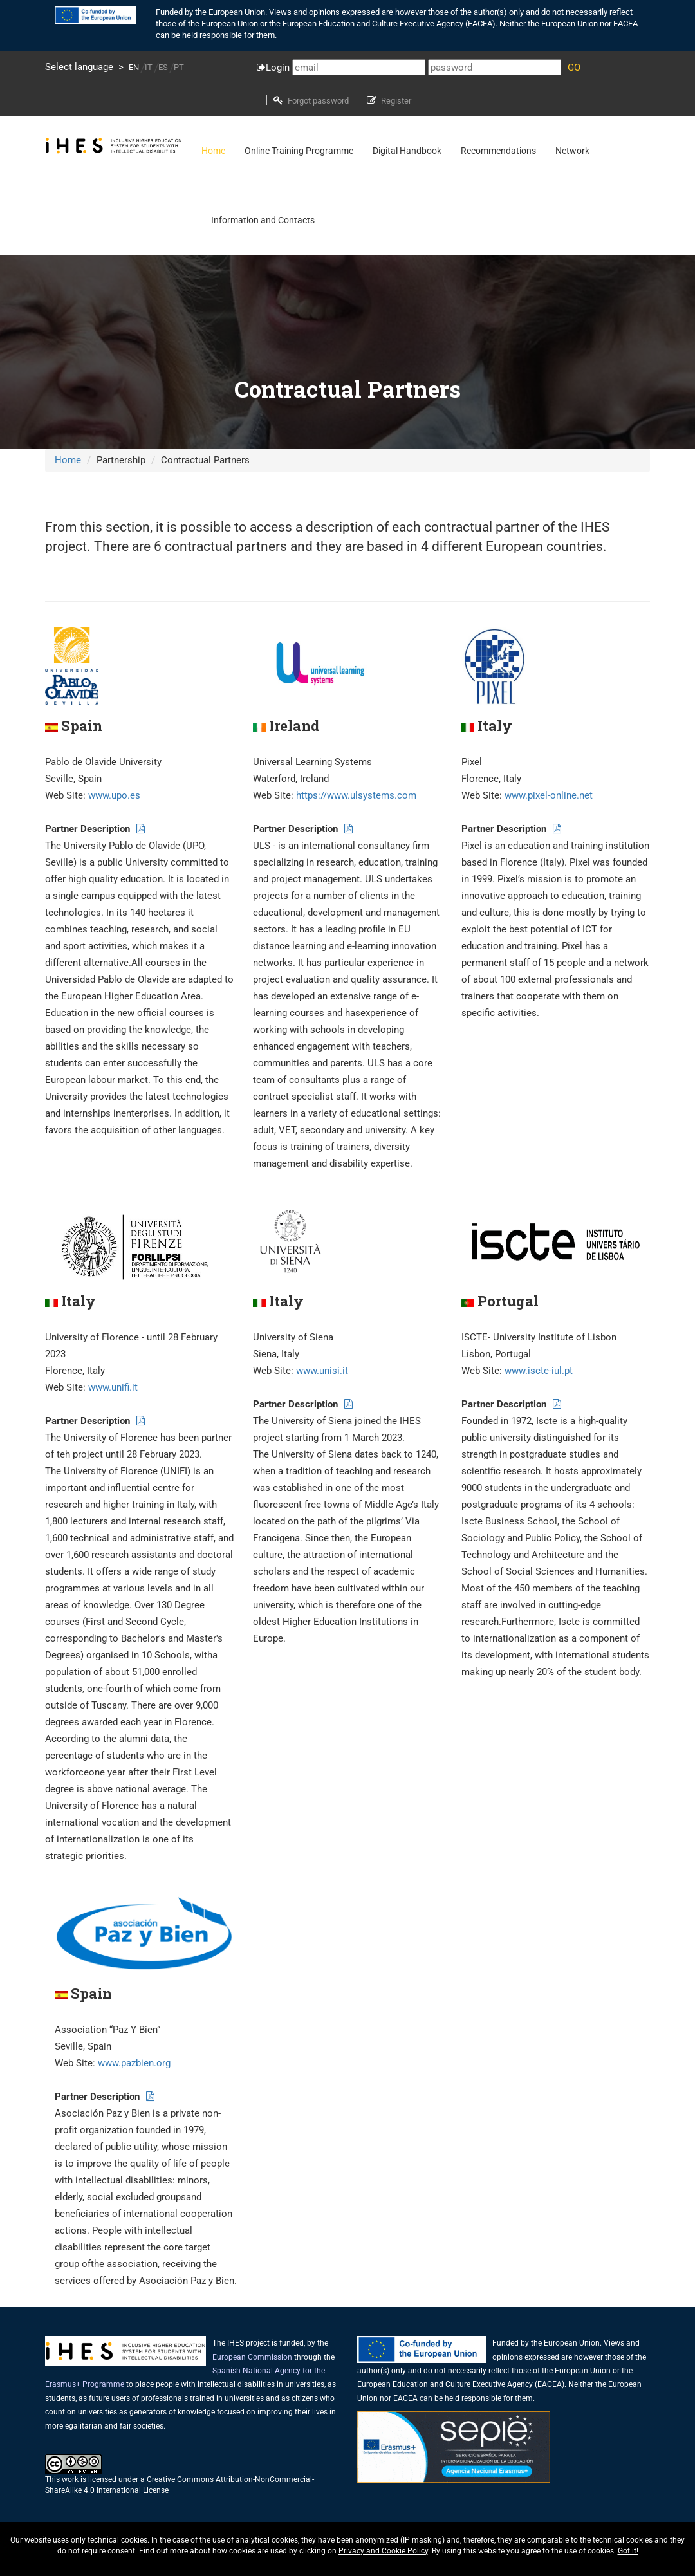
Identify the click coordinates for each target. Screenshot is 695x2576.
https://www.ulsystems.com (356, 795)
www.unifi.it (113, 1387)
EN (134, 67)
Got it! (628, 2550)
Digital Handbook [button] (407, 150)
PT (179, 67)
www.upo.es (114, 795)
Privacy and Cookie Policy (383, 2550)
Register (396, 101)
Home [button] (213, 150)
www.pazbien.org (134, 2063)
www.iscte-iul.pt (539, 1370)
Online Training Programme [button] (299, 150)
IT (149, 67)
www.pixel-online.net (549, 795)
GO (574, 67)
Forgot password (318, 101)
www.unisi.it (322, 1370)
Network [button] (572, 150)
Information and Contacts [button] (263, 220)
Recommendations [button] (498, 150)
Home (68, 460)
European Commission (252, 2357)
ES (163, 67)
